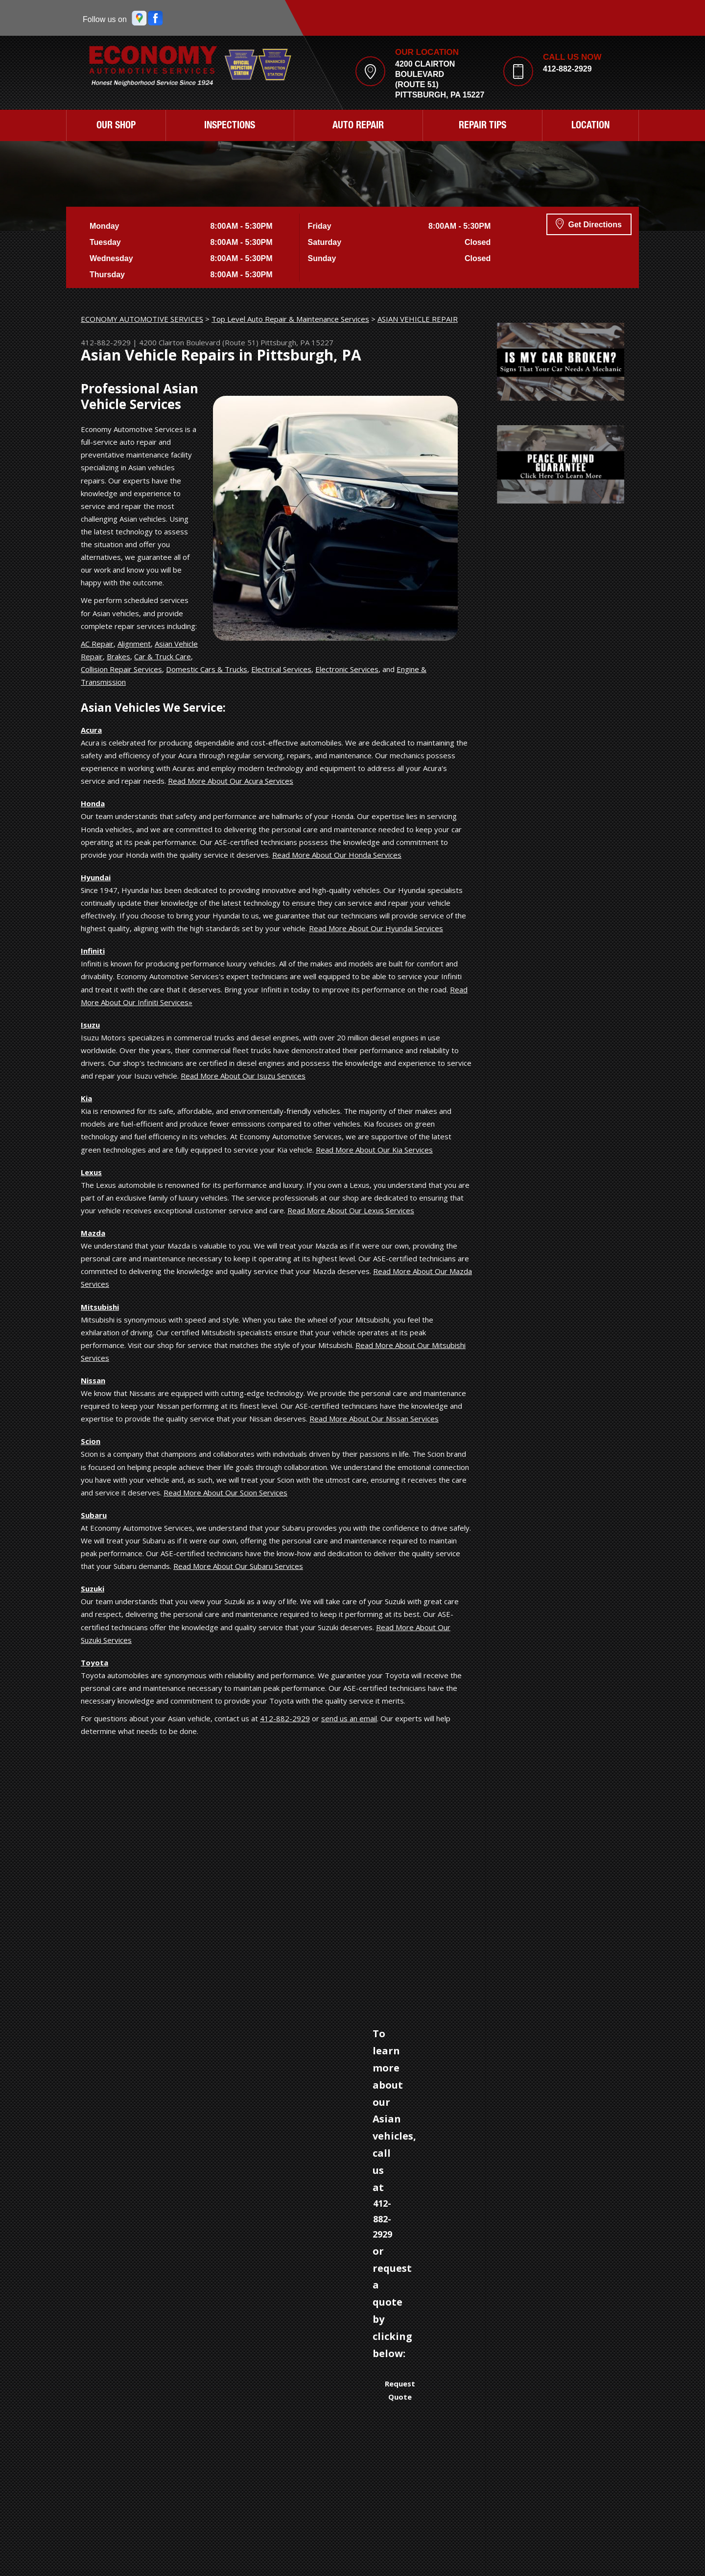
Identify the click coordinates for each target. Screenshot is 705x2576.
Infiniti (93, 951)
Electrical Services (281, 669)
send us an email (349, 1718)
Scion (90, 1441)
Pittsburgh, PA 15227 (296, 342)
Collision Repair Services (121, 669)
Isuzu (90, 1025)
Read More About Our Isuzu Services (243, 1076)
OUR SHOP (116, 126)
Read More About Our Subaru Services (238, 1566)
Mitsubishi (100, 1307)
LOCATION (590, 126)
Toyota (94, 1662)
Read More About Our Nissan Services (374, 1418)
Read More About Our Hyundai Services (376, 928)
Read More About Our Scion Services (225, 1492)
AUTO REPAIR (358, 126)
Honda (93, 803)
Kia (86, 1098)
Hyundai (96, 877)
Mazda (93, 1233)
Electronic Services (346, 669)
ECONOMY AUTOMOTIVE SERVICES (142, 319)
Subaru (94, 1515)
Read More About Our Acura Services (230, 781)
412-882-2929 (567, 69)
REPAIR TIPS (482, 126)
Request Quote (400, 2390)
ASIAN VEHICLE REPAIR (417, 319)
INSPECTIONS (229, 126)
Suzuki (92, 1588)
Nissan (93, 1380)
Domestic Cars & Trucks (206, 669)
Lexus (91, 1172)
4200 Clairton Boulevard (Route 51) (198, 342)
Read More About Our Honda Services (336, 855)
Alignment (134, 644)
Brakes (118, 656)
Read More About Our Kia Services (374, 1150)
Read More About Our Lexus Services (350, 1210)
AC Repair (97, 644)
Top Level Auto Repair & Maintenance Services (290, 319)
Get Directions (589, 223)
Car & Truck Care (162, 656)
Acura (91, 730)
